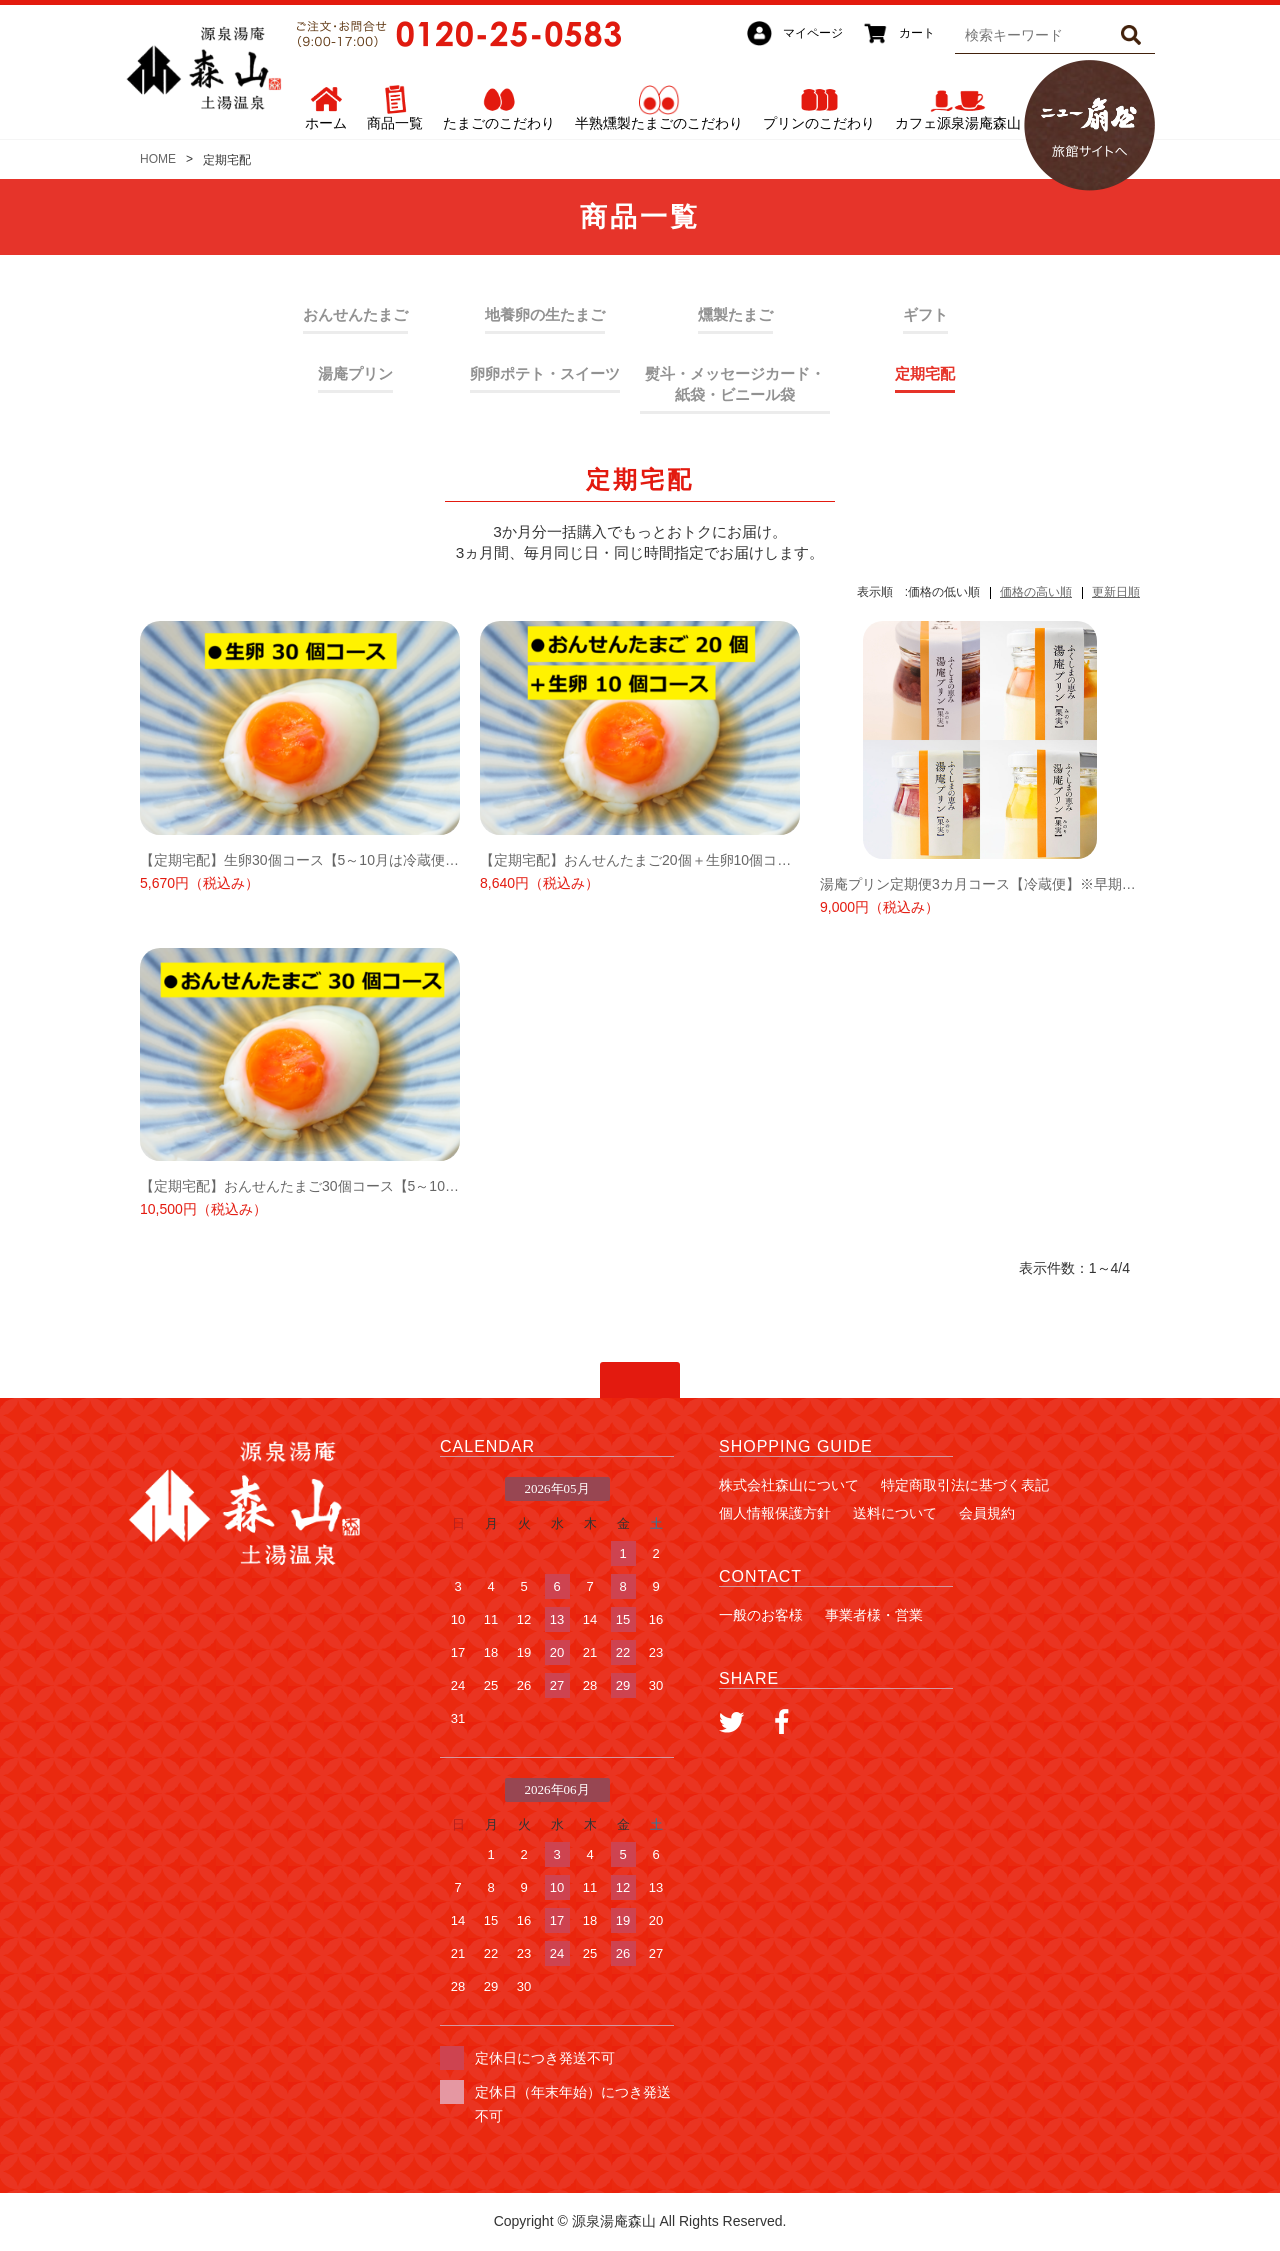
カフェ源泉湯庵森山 (958, 123)
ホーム (326, 123)
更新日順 (1116, 592)
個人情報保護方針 (775, 1513)
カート (917, 33)
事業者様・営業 (874, 1615)
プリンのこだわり (819, 123)
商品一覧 (395, 123)
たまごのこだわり (499, 123)
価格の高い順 (1036, 592)
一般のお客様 (761, 1615)
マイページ (813, 33)
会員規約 (987, 1513)
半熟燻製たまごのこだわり (659, 123)
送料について (895, 1513)
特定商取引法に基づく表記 (965, 1485)
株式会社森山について (789, 1485)
